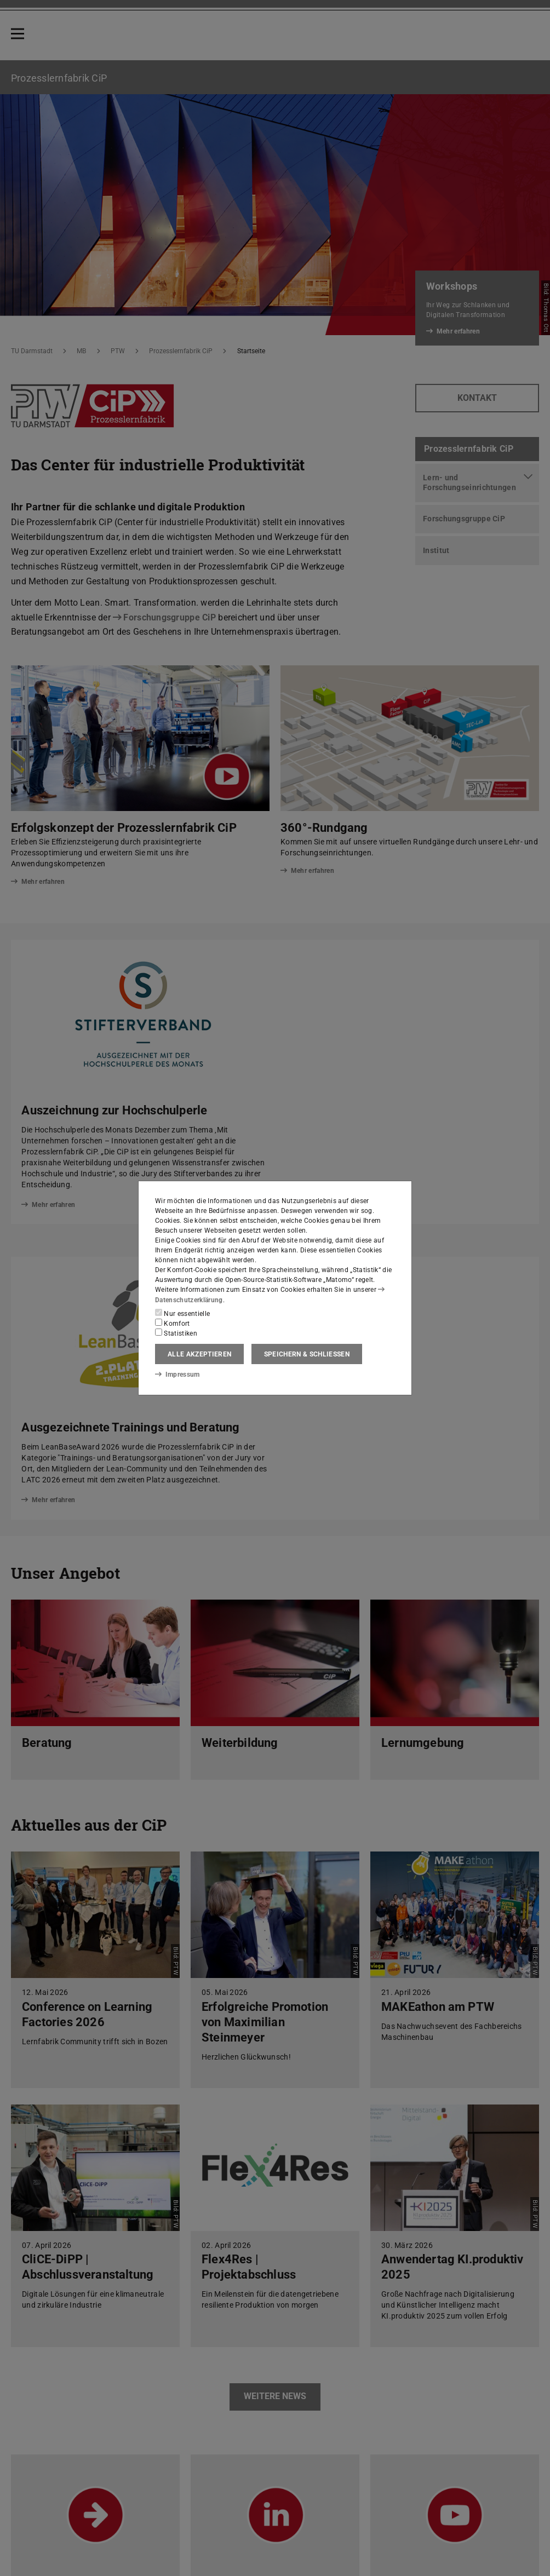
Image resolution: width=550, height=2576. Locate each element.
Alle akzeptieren (199, 1354)
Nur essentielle (182, 1313)
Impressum (177, 1374)
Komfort (172, 1323)
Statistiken (176, 1333)
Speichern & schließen (307, 1354)
